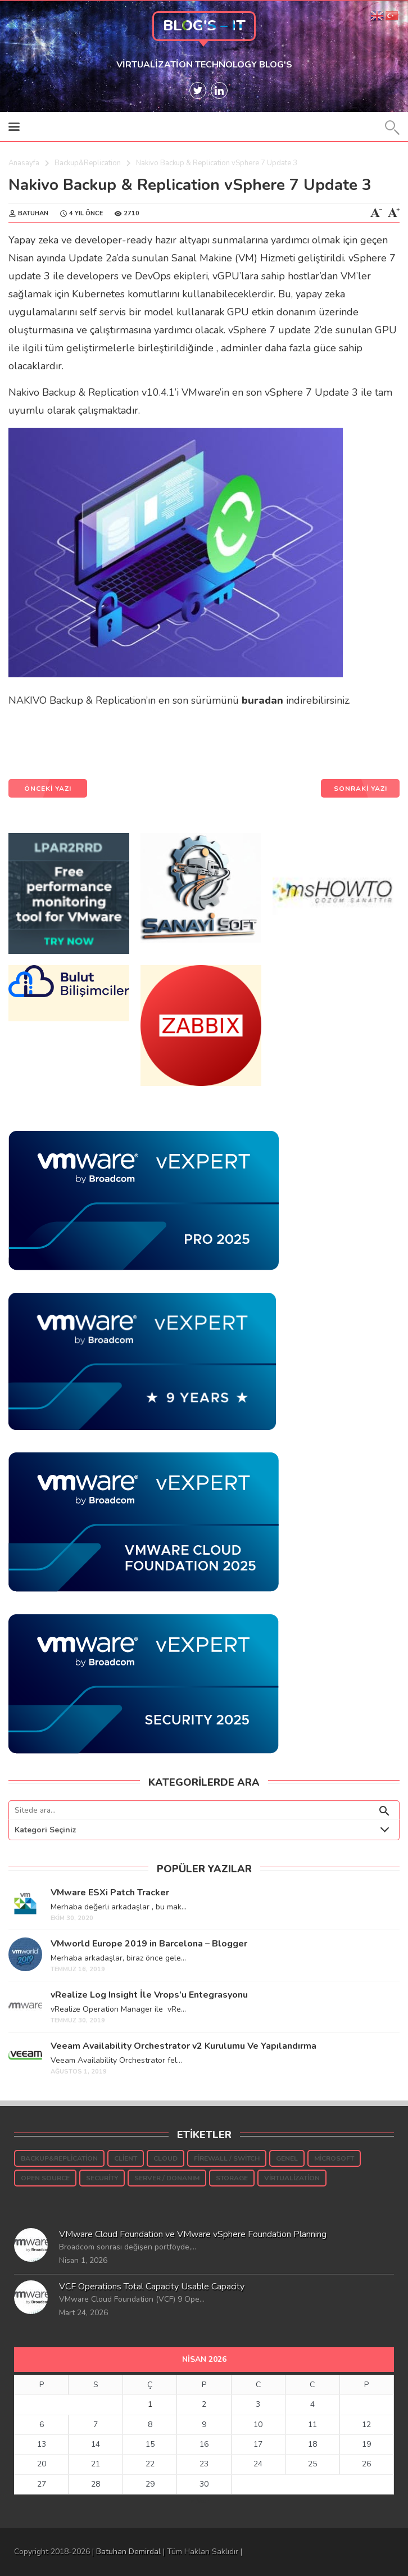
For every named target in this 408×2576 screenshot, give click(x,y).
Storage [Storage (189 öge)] (232, 2178)
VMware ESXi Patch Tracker (110, 1892)
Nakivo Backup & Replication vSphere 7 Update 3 (189, 185)
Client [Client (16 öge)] (125, 2158)
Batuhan (33, 213)
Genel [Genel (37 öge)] (287, 2158)
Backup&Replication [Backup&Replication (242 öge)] (59, 2158)
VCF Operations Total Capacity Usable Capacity (151, 2286)
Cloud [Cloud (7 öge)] (165, 2158)
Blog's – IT (204, 25)
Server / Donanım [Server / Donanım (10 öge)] (167, 2178)
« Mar (200, 2501)
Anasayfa (23, 163)
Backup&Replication (88, 163)
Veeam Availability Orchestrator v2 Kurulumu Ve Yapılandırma (183, 2046)
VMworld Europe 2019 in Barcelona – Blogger (149, 1943)
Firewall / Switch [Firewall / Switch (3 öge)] (227, 2158)
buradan (262, 700)
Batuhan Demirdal (128, 2551)
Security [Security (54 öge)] (102, 2178)
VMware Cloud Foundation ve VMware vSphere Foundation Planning (193, 2234)
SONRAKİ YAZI (360, 788)
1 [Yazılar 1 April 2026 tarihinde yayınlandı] (150, 2404)
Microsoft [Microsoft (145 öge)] (334, 2158)
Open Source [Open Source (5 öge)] (45, 2178)
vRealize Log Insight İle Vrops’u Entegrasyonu (149, 1995)
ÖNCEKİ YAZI (47, 788)
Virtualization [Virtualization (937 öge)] (292, 2178)
